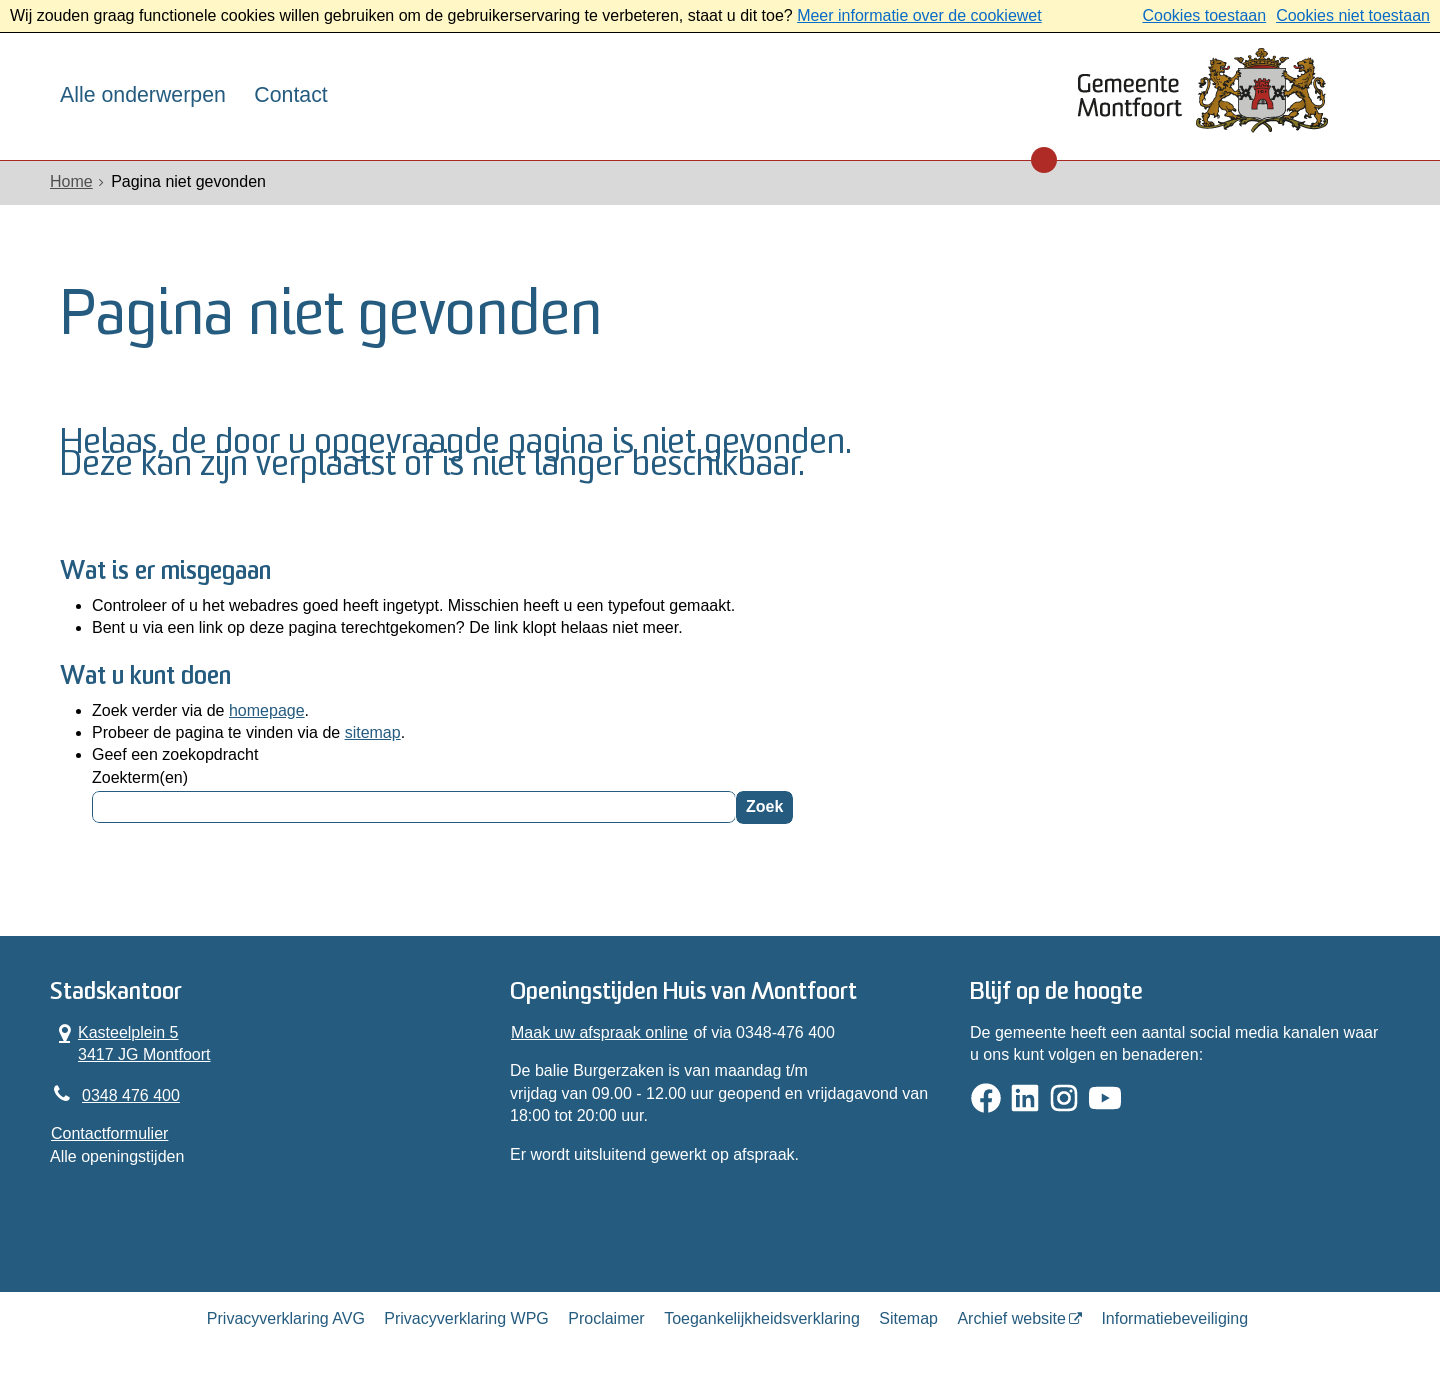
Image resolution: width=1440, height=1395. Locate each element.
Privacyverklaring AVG (286, 1318)
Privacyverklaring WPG (466, 1318)
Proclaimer (606, 1318)
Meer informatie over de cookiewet (919, 15)
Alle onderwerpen (143, 95)
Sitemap (908, 1318)
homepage (267, 710)
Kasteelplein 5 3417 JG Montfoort (131, 1043)
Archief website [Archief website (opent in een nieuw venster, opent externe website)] (1011, 1318)
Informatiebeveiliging (1174, 1318)
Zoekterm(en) (140, 777)
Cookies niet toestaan (1353, 15)
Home (71, 181)
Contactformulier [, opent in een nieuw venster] (109, 1133)
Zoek (764, 806)
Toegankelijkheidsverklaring (762, 1318)
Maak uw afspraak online (599, 1032)
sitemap (373, 732)
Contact (290, 95)
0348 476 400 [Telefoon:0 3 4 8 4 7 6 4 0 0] (131, 1095)
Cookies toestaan (1204, 15)
